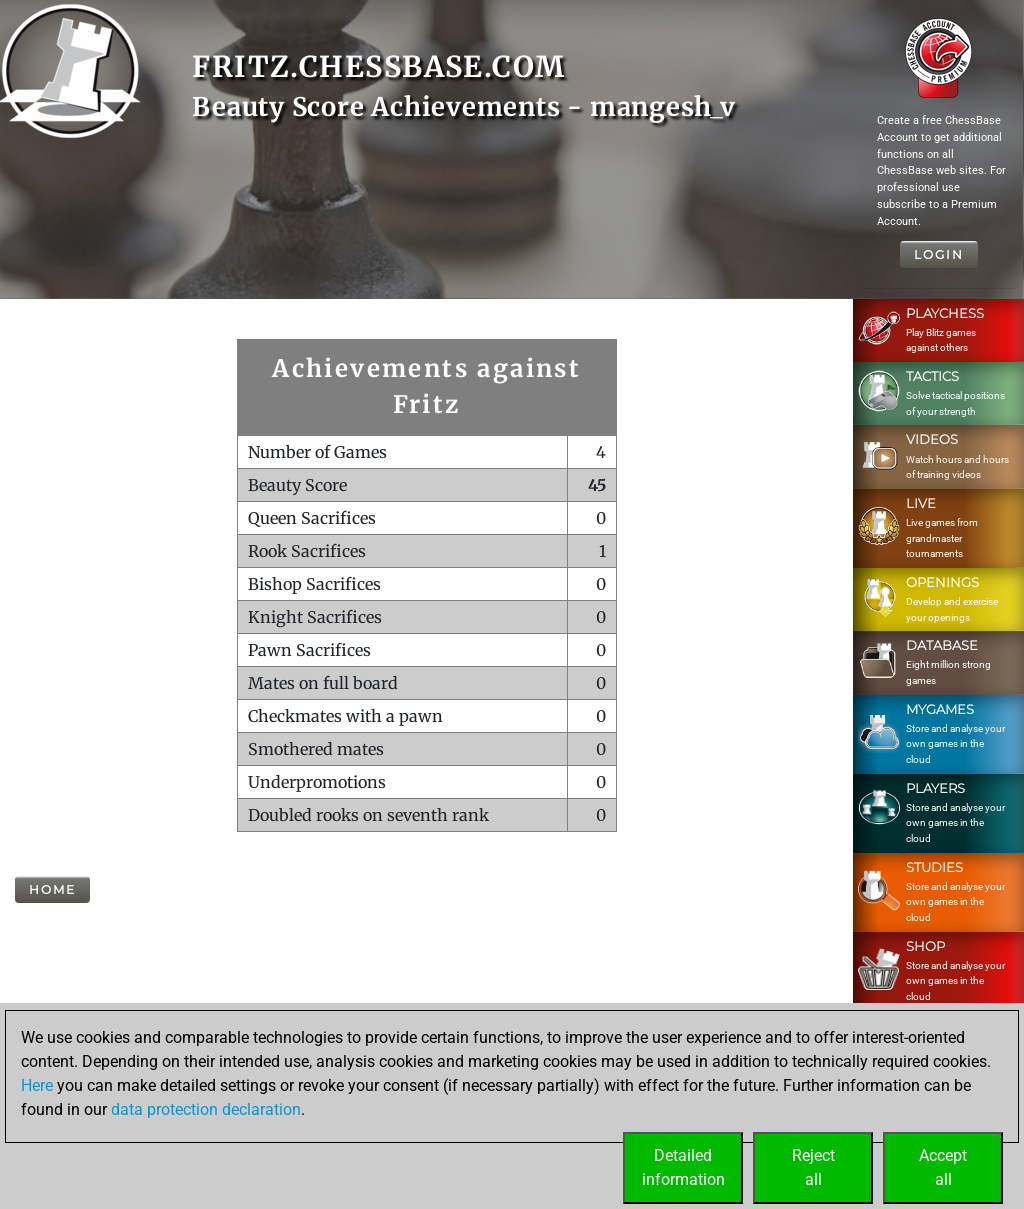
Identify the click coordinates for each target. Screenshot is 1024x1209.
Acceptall (943, 1167)
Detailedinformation (683, 1167)
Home (52, 889)
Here (37, 1085)
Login (939, 254)
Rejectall (813, 1167)
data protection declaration (206, 1109)
